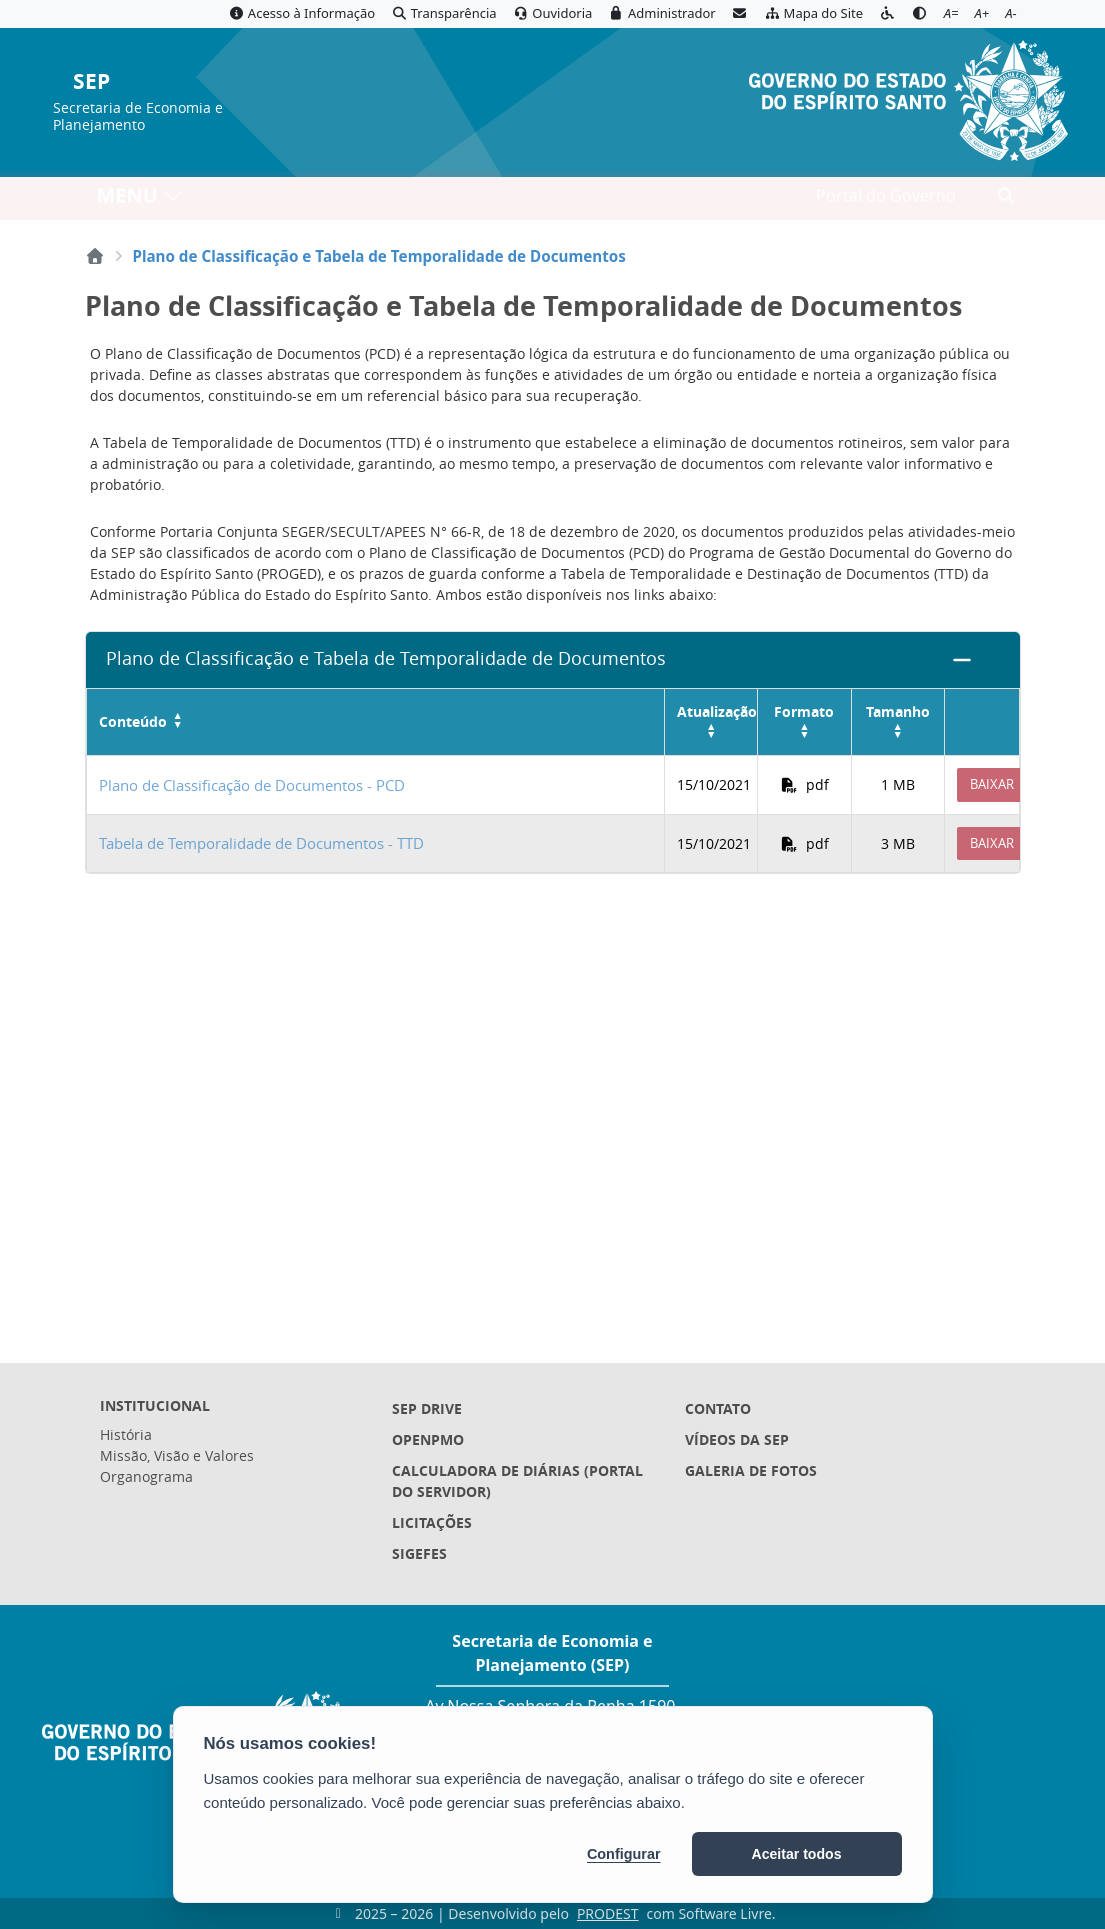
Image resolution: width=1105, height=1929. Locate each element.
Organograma (146, 1476)
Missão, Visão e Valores (177, 1455)
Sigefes (419, 1553)
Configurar (624, 1854)
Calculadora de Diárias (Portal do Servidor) (517, 1481)
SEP (91, 82)
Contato (718, 1408)
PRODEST (608, 1913)
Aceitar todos (797, 1854)
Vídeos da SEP (737, 1439)
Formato (804, 711)
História (126, 1434)
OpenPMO (428, 1439)
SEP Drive (427, 1408)
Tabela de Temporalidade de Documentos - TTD (261, 843)
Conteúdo (133, 722)
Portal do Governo (886, 201)
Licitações (432, 1522)
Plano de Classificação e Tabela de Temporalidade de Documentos (386, 658)
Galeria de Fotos (751, 1470)
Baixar (992, 784)
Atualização (717, 711)
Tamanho (898, 711)
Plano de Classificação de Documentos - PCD (252, 785)
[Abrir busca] (1006, 201)
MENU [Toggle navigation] (140, 200)
